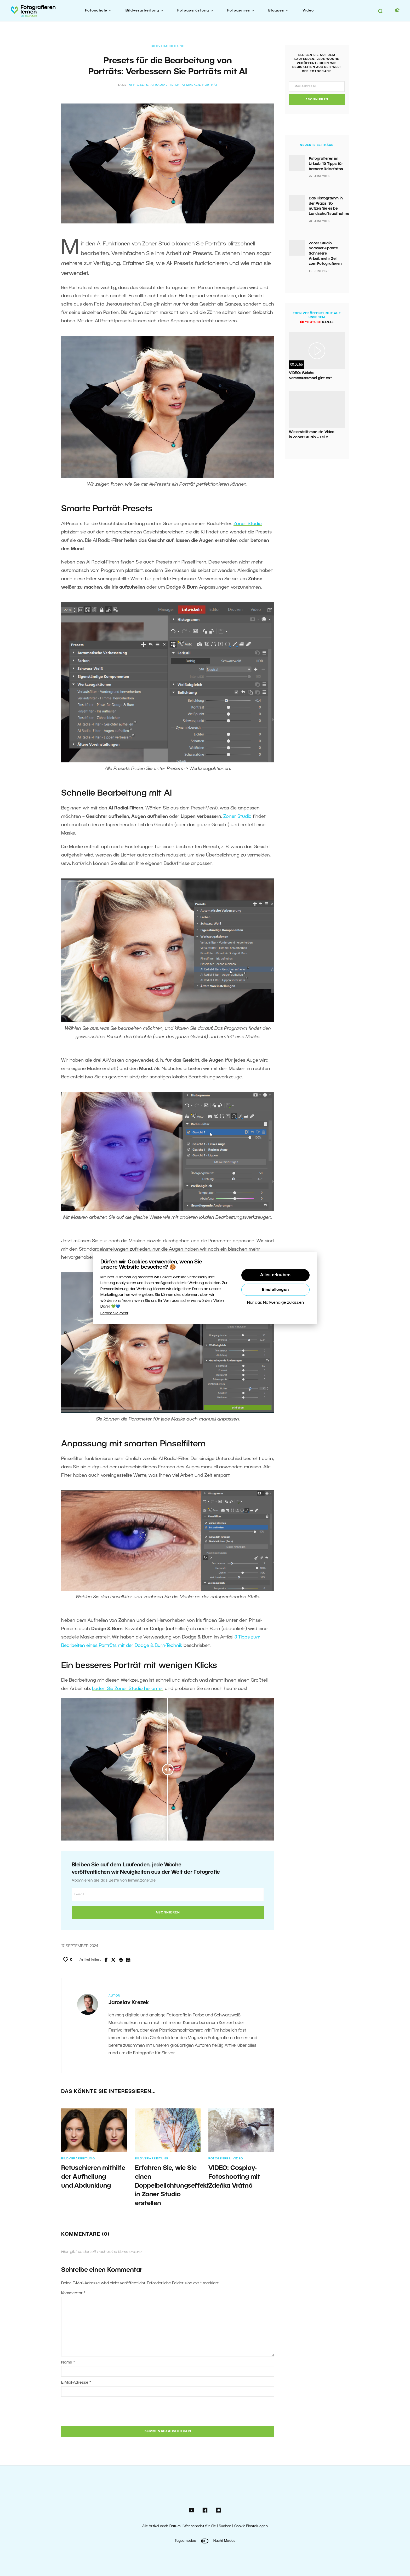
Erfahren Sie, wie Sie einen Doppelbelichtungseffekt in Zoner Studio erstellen (172, 2185)
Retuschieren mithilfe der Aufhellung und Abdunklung (93, 2177)
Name (68, 2362)
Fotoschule (96, 10)
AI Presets (139, 85)
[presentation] (96, 2411)
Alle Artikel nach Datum (161, 2526)
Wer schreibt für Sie (200, 2526)
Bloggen (276, 10)
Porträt (210, 85)
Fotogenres (238, 10)
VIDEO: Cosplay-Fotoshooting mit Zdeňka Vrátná (234, 2177)
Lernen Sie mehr (114, 1313)
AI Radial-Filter (165, 85)
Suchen (225, 2526)
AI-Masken (191, 85)
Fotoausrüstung (193, 10)
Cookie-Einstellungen (251, 2526)
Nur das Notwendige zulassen (275, 1302)
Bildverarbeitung (142, 10)
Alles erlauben (275, 1275)
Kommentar (73, 2293)
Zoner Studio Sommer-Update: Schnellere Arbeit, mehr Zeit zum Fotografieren (325, 254)
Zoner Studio (248, 524)
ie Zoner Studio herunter (136, 1689)
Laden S (101, 1689)
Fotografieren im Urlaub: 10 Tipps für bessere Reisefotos (326, 164)
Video (308, 10)
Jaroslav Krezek (129, 2002)
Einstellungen (275, 1290)
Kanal (317, 322)
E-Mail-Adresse (76, 2382)
